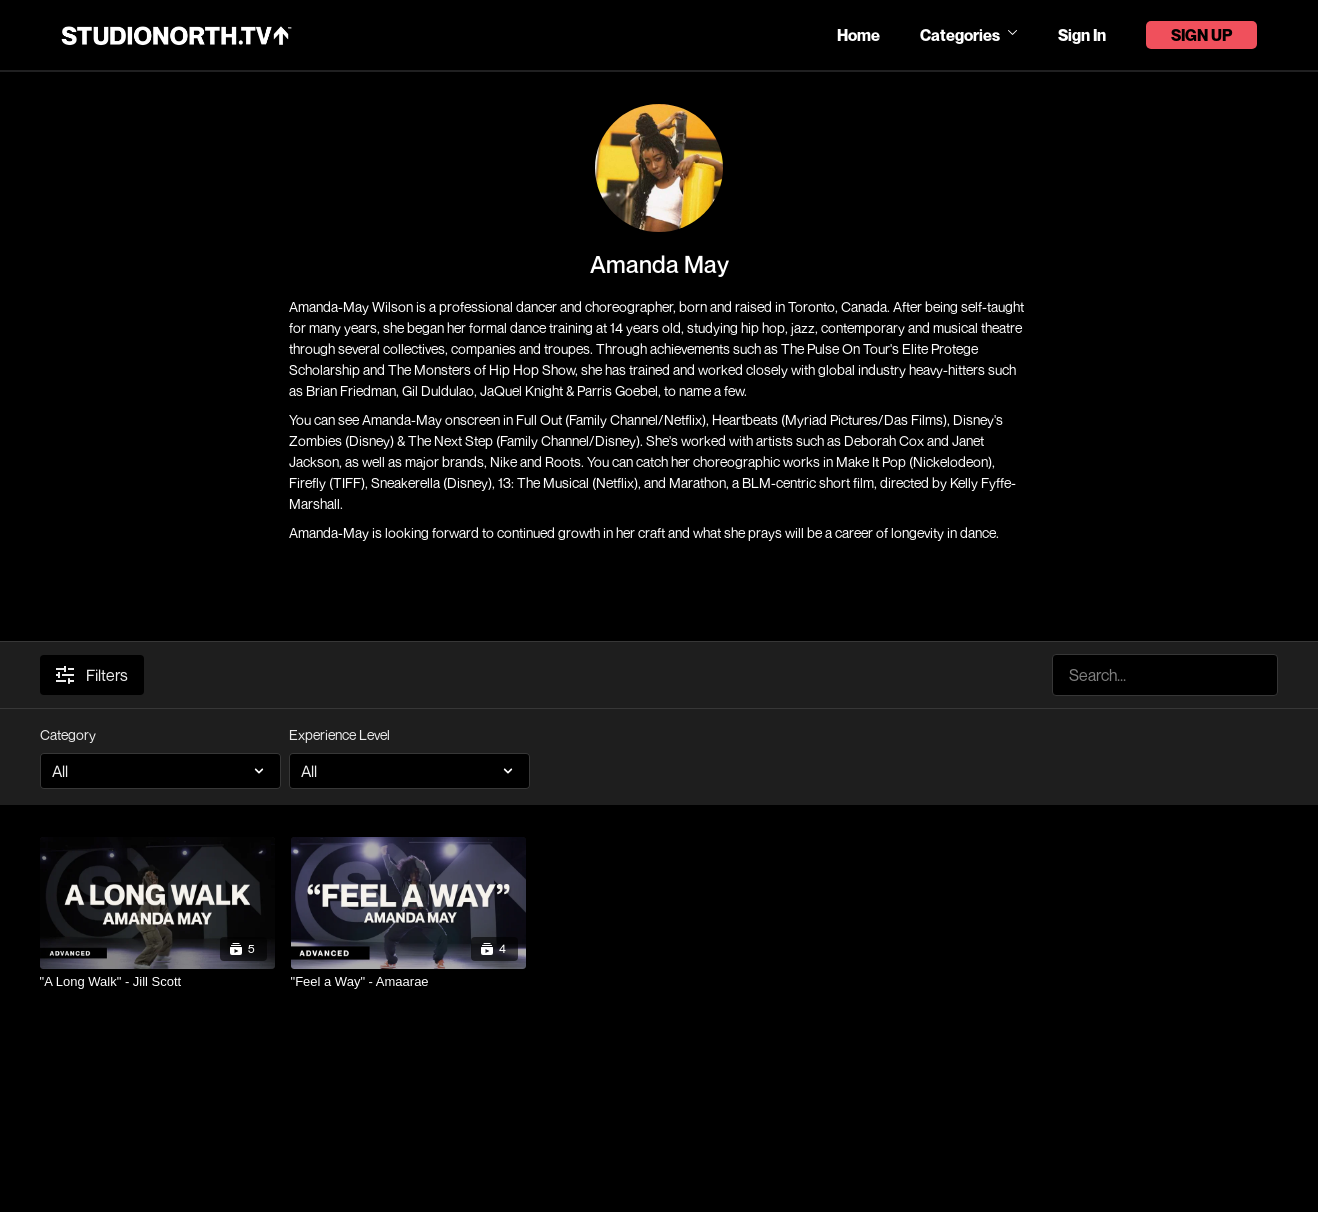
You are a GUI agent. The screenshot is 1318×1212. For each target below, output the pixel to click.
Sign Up (1201, 35)
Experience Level (339, 734)
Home (858, 35)
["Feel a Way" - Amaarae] (408, 982)
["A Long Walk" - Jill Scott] (157, 982)
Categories (969, 35)
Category (68, 734)
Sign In (1082, 35)
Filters (92, 675)
